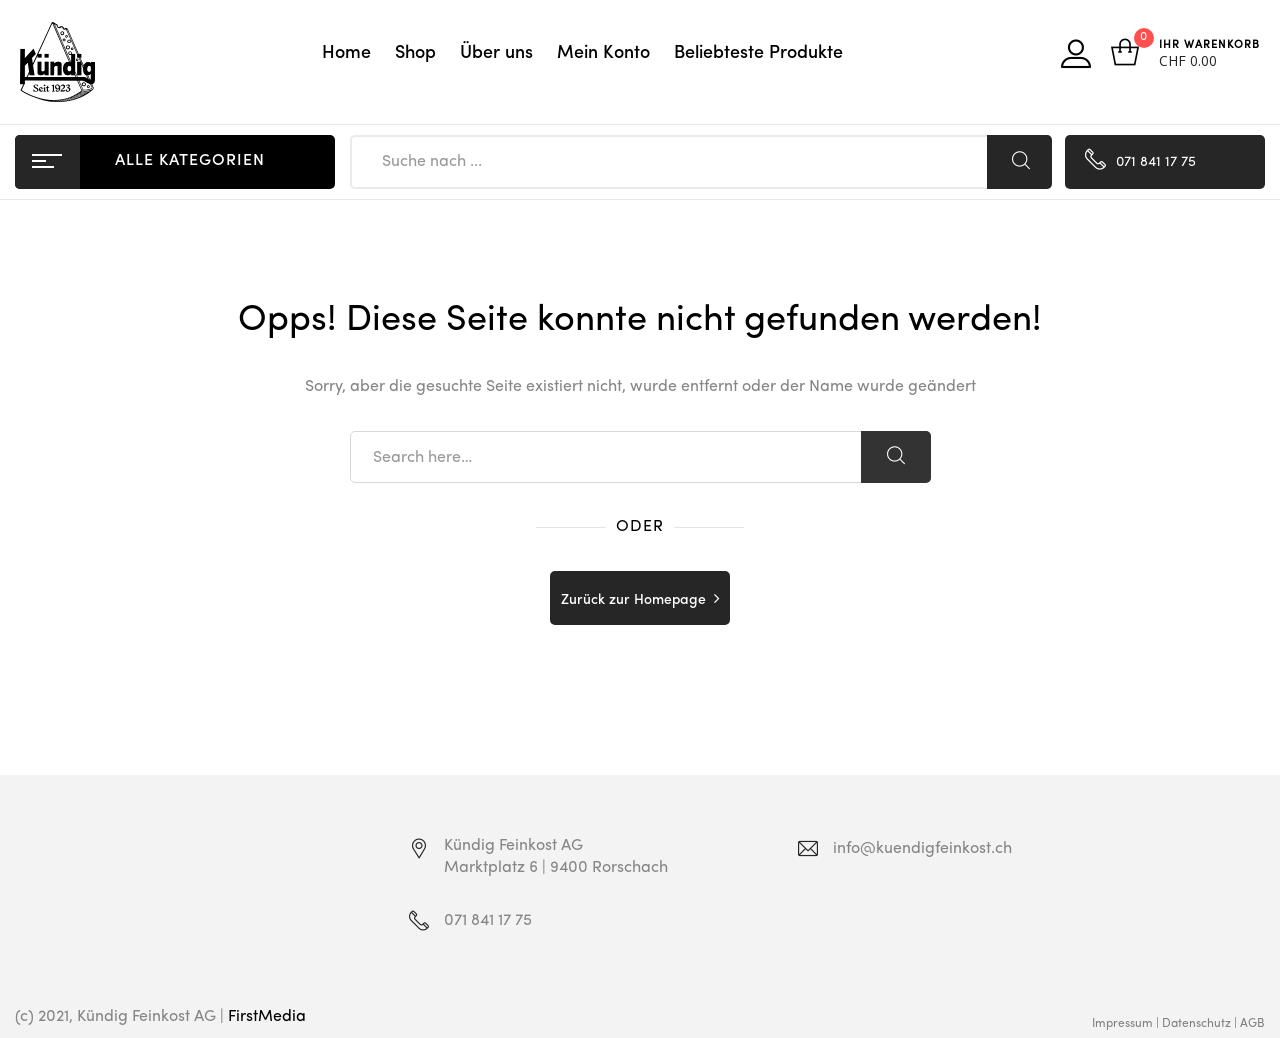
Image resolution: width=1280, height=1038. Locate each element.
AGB (1252, 1024)
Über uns (496, 53)
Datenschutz (1196, 1024)
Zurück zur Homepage (633, 600)
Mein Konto (603, 53)
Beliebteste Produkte (758, 53)
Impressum (1122, 1024)
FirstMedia (267, 1017)
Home (346, 53)
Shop (415, 53)
